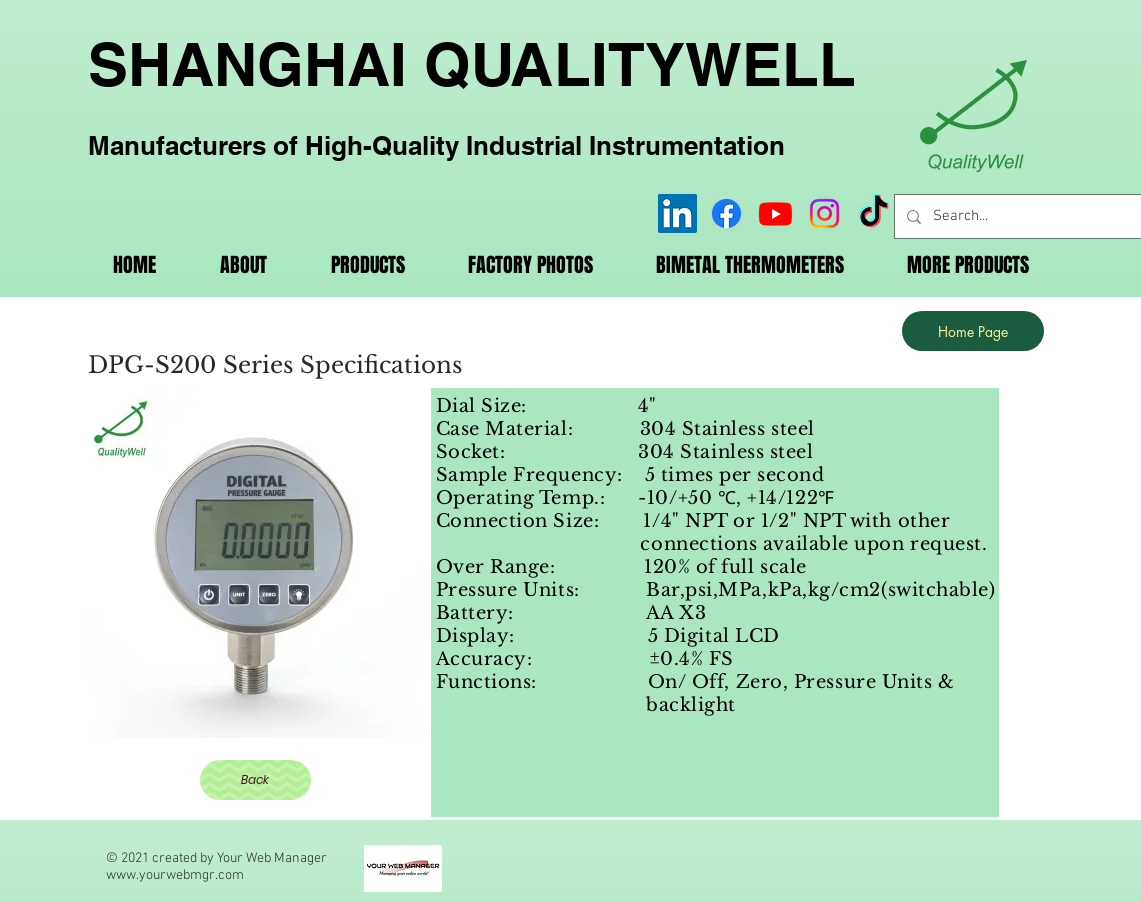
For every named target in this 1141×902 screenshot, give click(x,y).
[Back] (255, 780)
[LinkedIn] (677, 213)
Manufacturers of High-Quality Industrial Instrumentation (436, 145)
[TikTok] (873, 213)
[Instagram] (824, 213)
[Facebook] (726, 213)
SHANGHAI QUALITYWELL (472, 64)
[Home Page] (973, 331)
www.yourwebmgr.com (175, 875)
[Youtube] (775, 213)
